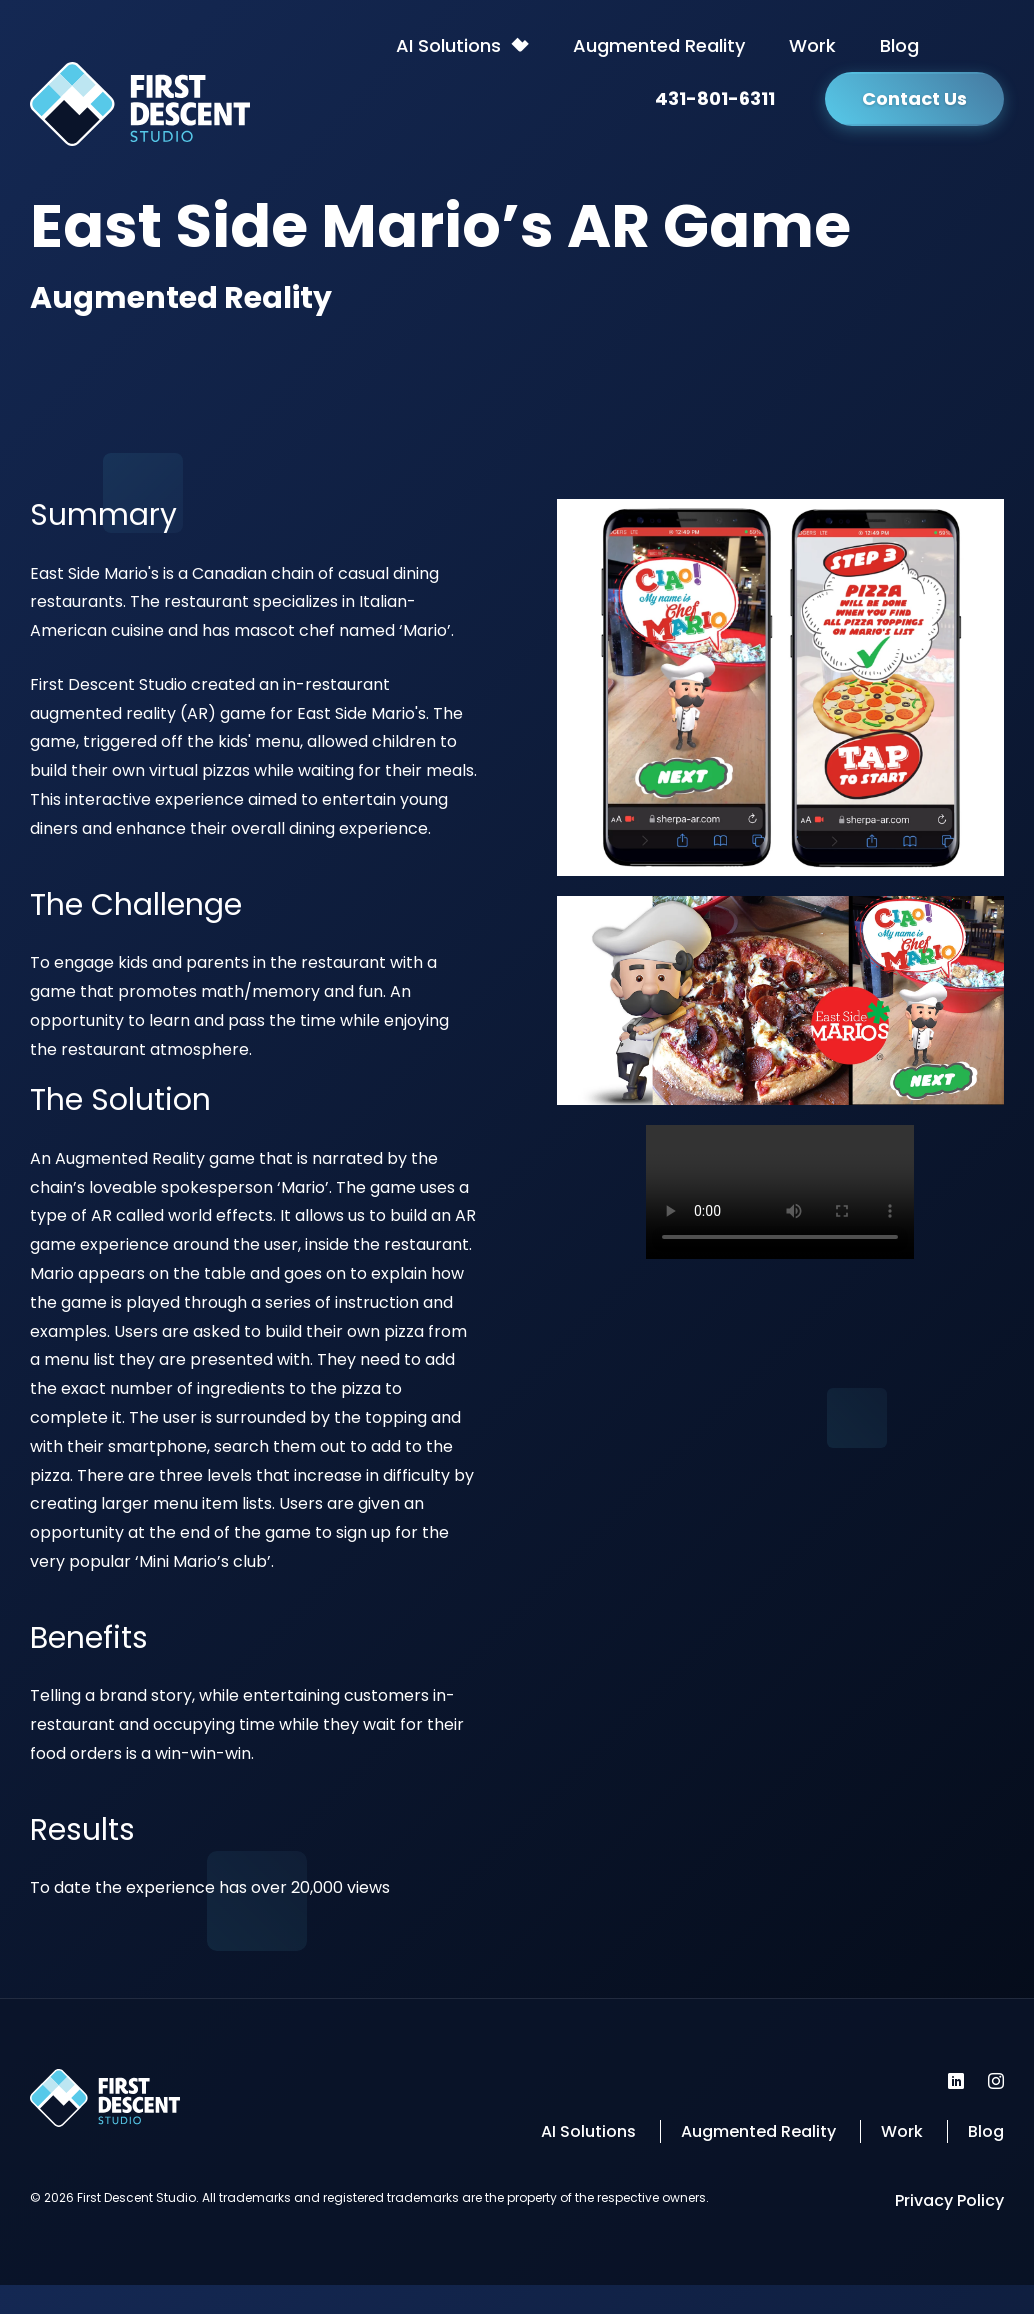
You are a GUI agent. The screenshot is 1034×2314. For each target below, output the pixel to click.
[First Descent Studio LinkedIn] (956, 2081)
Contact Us (914, 98)
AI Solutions (448, 45)
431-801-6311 (715, 98)
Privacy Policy (949, 2200)
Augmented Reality (659, 45)
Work (812, 45)
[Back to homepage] (140, 109)
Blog (899, 45)
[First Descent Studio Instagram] (996, 2081)
